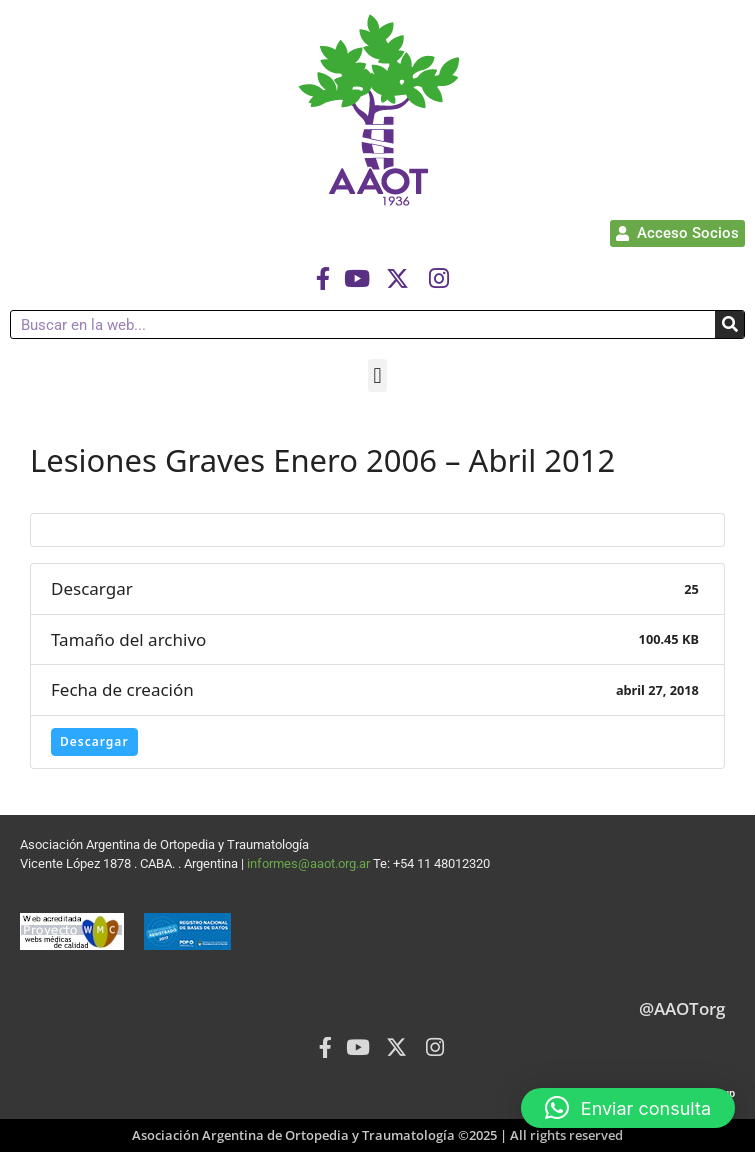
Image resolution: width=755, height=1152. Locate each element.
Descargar (94, 741)
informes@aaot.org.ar (310, 863)
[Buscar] (729, 324)
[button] (377, 375)
